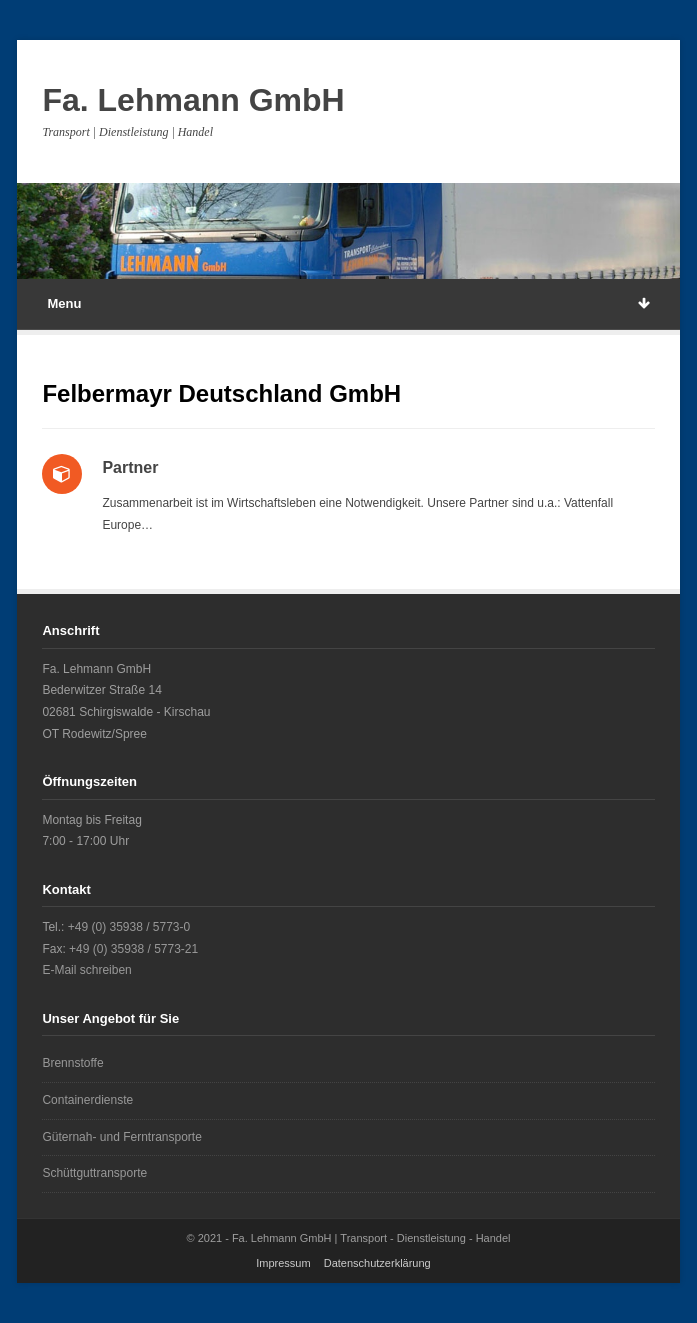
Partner (130, 467)
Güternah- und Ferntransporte (121, 1137)
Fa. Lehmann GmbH (193, 100)
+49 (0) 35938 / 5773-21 (133, 949)
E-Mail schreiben (86, 970)
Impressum (283, 1263)
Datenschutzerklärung (377, 1263)
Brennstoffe (72, 1063)
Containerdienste (87, 1100)
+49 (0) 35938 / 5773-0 (129, 927)
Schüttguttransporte (94, 1173)
